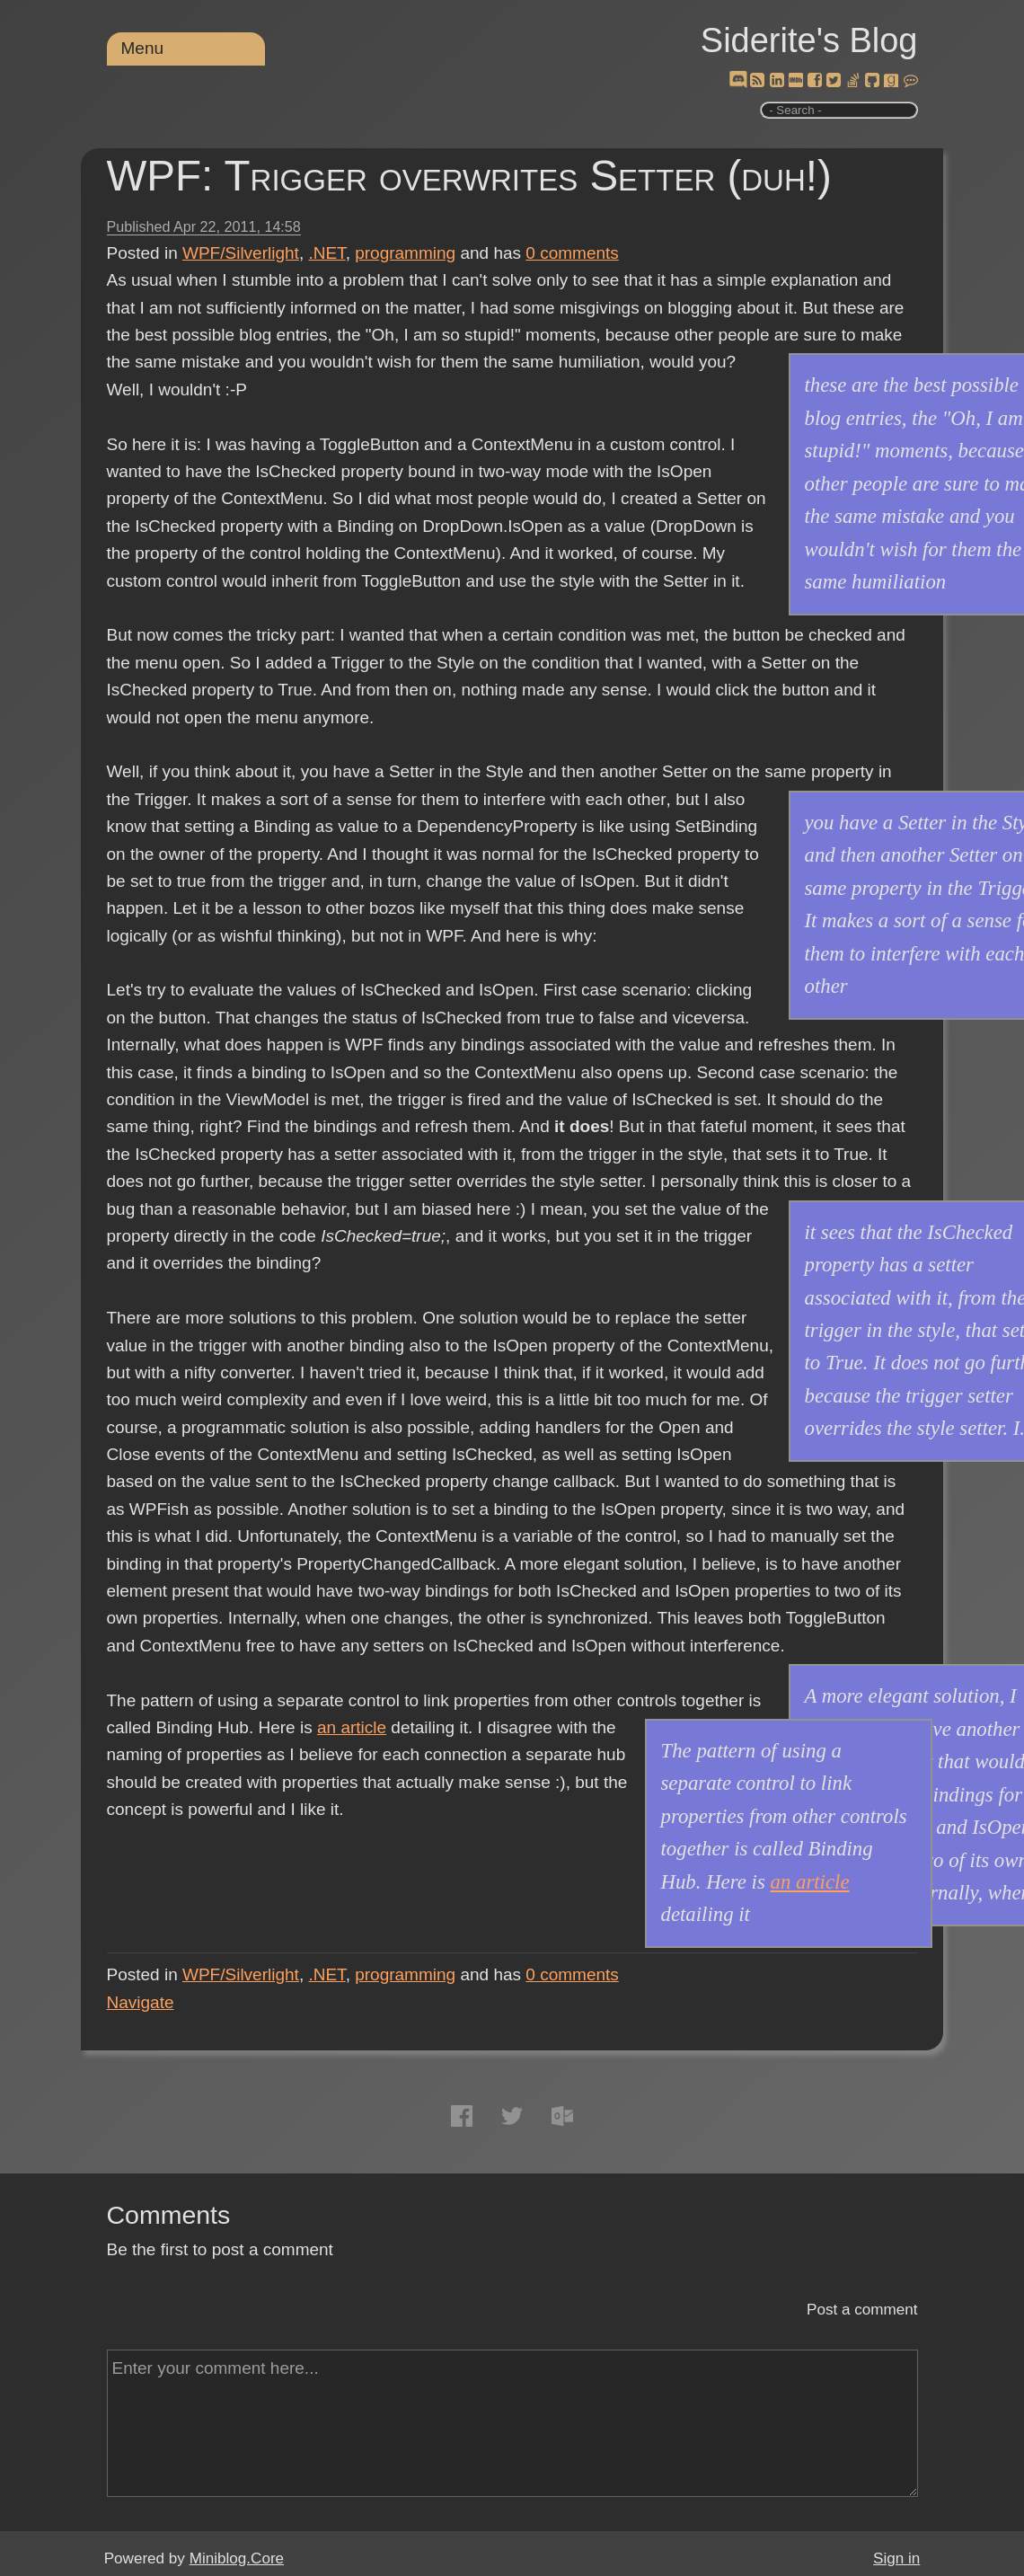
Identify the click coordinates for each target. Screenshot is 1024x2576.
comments (572, 252)
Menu (142, 48)
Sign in (896, 2558)
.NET (326, 252)
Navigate (140, 2002)
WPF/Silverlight (240, 252)
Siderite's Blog (809, 40)
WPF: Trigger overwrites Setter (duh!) (469, 175)
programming (405, 252)
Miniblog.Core (237, 2558)
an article (351, 1727)
